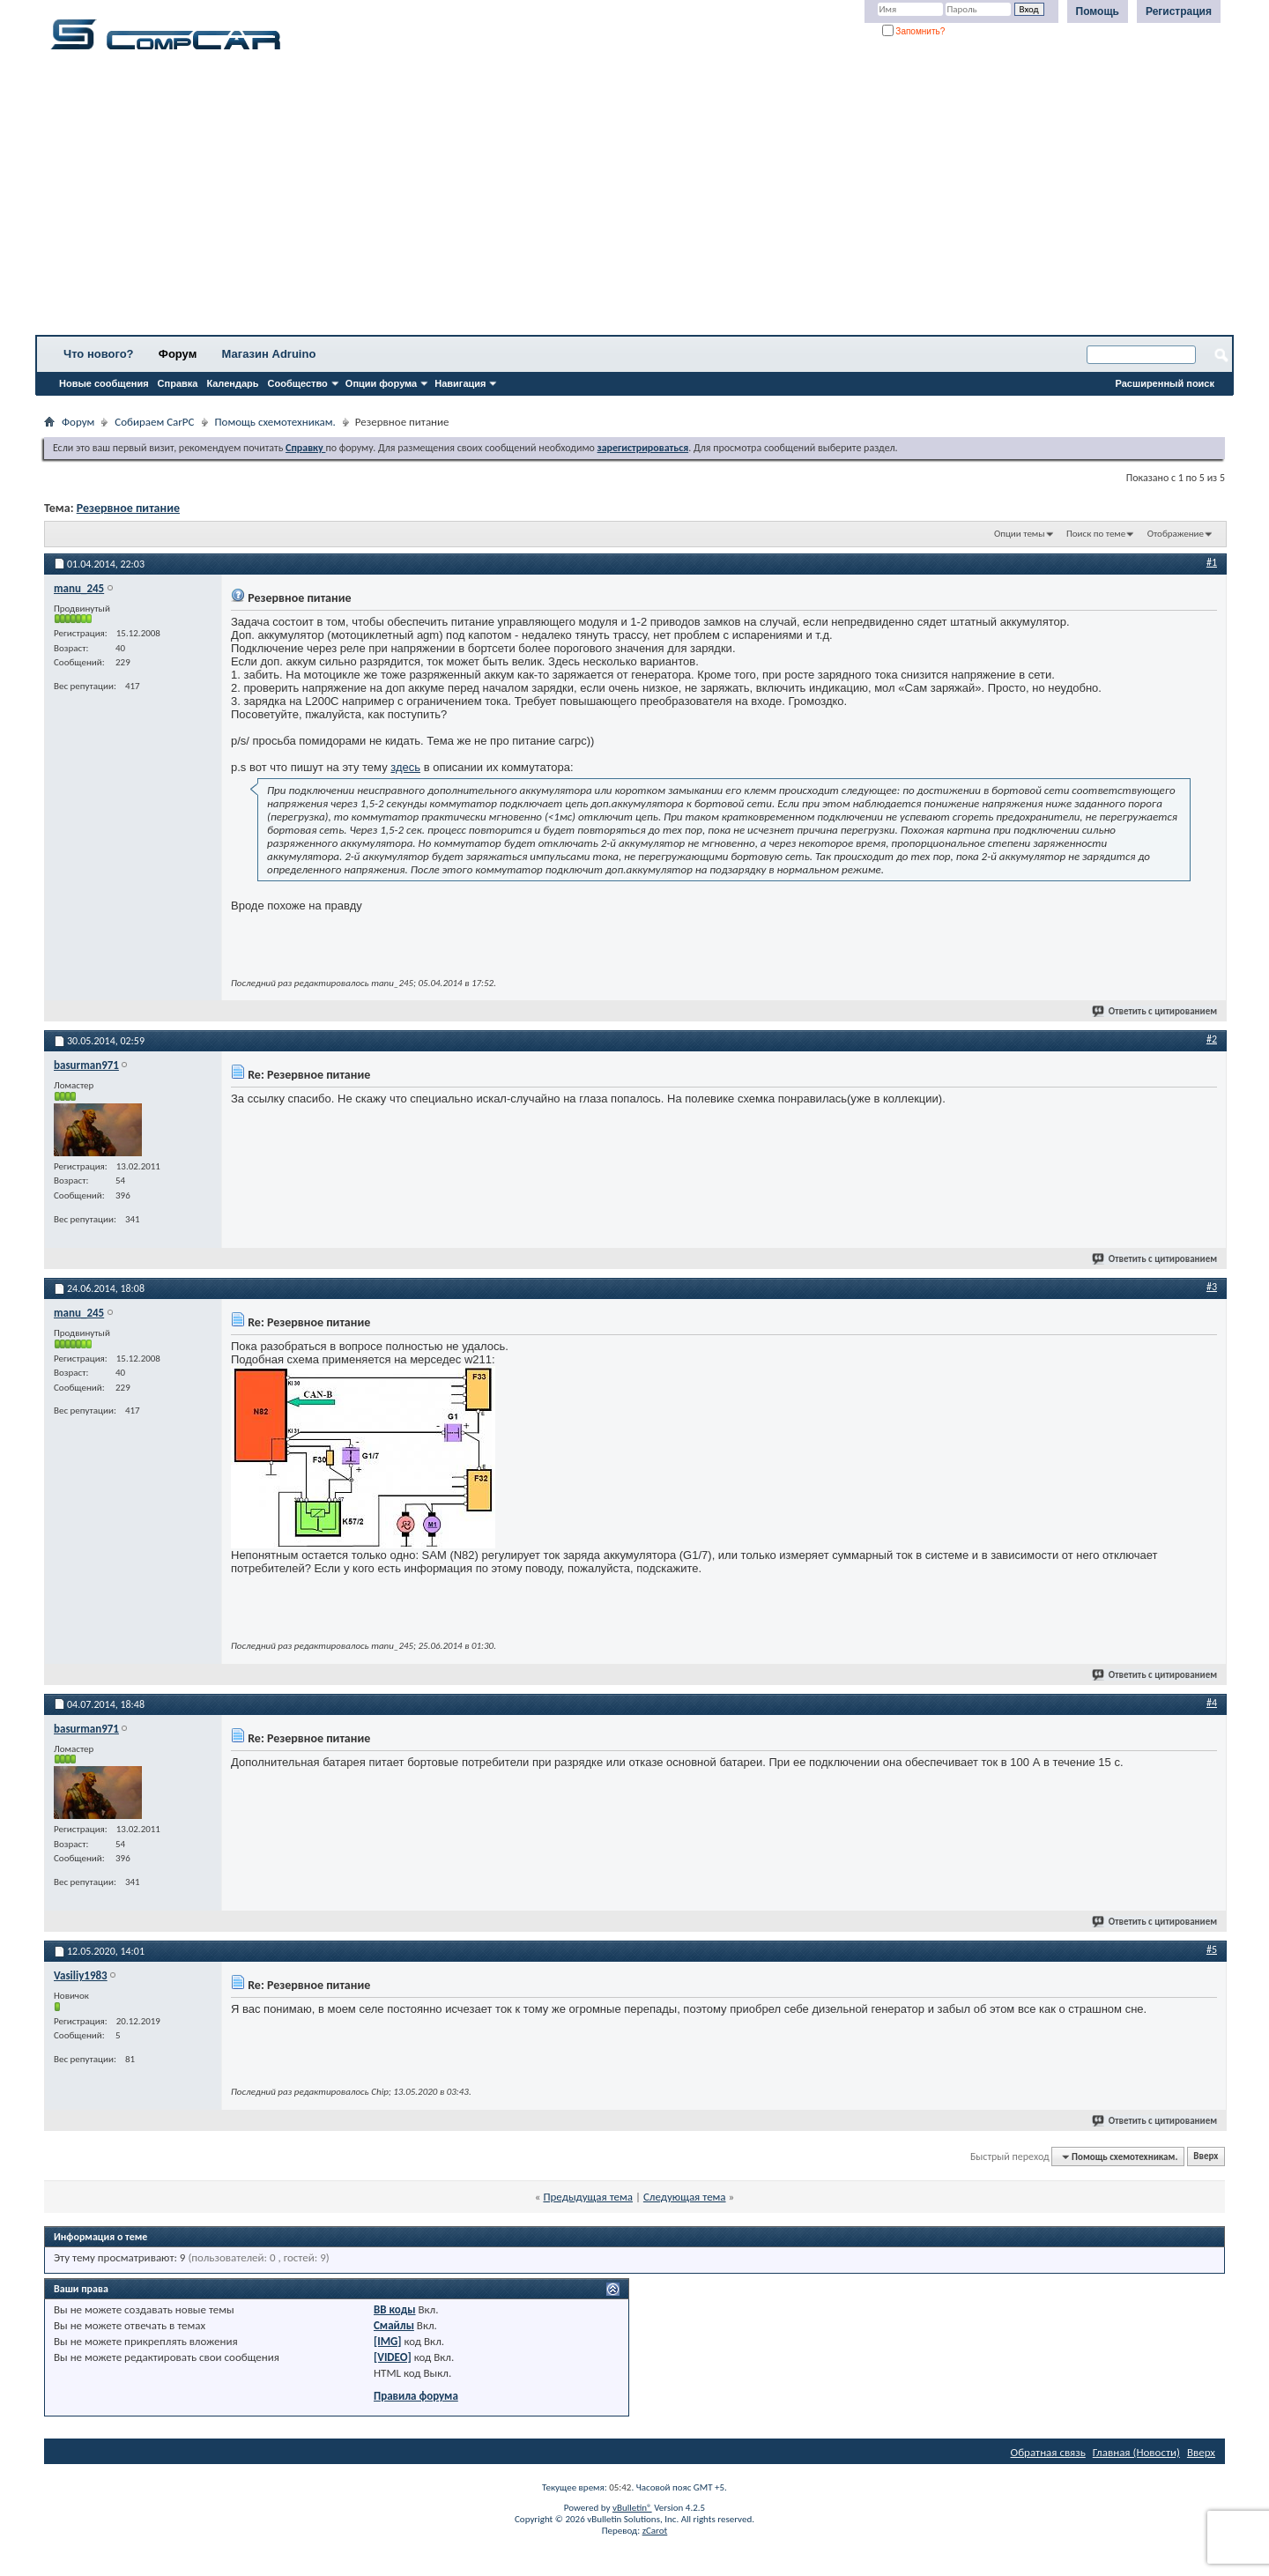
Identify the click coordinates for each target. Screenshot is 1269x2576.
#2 (1211, 1039)
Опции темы (1019, 533)
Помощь (1097, 11)
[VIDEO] (393, 2357)
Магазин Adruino (269, 353)
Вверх (1205, 2157)
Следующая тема (684, 2196)
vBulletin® (632, 2507)
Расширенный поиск (1165, 383)
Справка (178, 383)
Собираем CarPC (154, 421)
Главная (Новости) (1136, 2452)
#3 (1211, 1287)
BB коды (395, 2309)
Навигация (460, 383)
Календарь (232, 383)
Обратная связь (1048, 2452)
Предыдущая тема (588, 2196)
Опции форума (381, 383)
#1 (1211, 562)
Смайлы (394, 2325)
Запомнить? (914, 31)
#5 (1211, 1949)
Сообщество (298, 383)
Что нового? (98, 353)
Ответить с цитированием (1155, 1011)
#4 (1211, 1702)
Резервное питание (128, 508)
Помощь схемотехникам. (275, 421)
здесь (405, 767)
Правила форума (416, 2395)
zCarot (655, 2530)
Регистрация (1179, 11)
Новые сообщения (104, 383)
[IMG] (388, 2341)
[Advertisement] (551, 198)
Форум (178, 353)
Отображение (1175, 533)
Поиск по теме (1095, 533)
